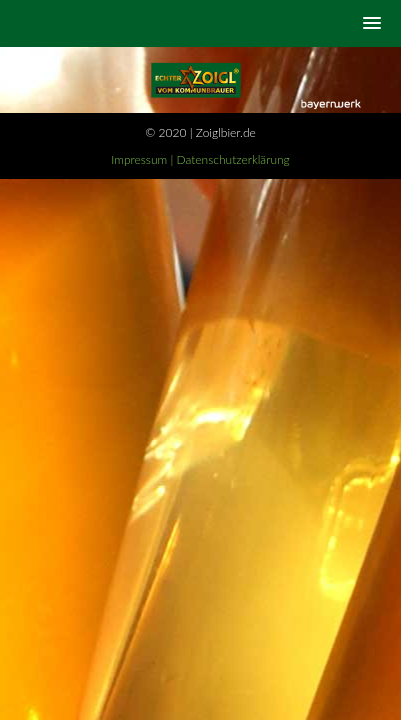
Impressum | (143, 159)
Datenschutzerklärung (233, 159)
